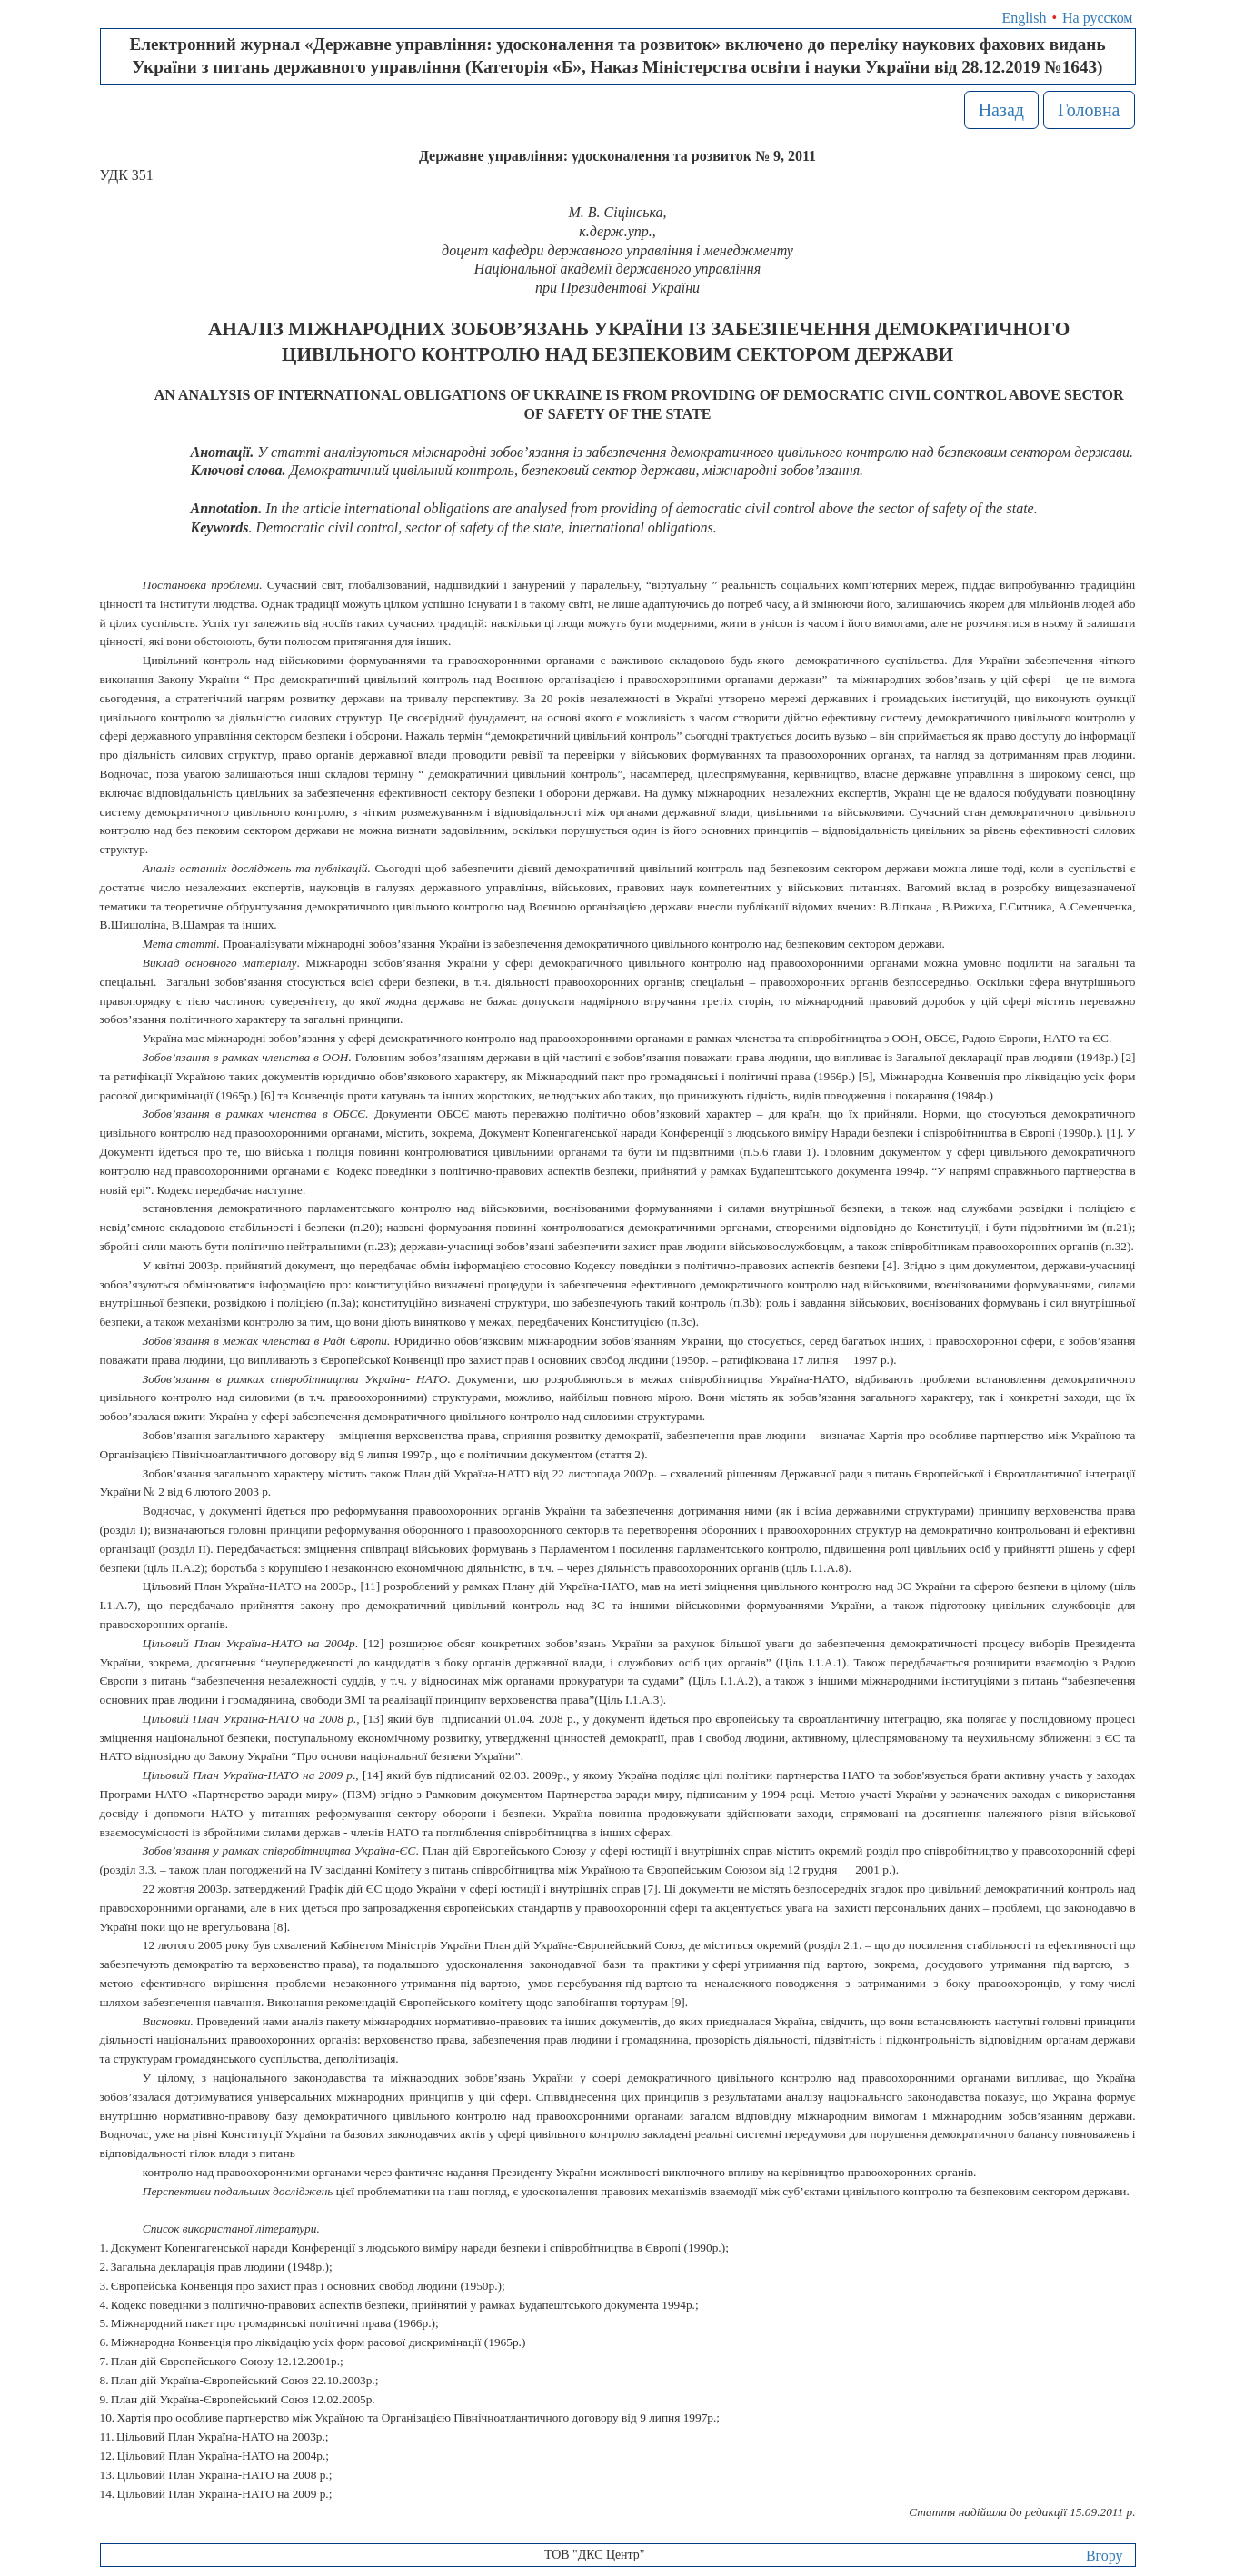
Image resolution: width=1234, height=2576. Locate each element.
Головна (1089, 110)
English (1024, 17)
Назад (1001, 110)
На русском (1097, 17)
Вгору (1104, 2555)
